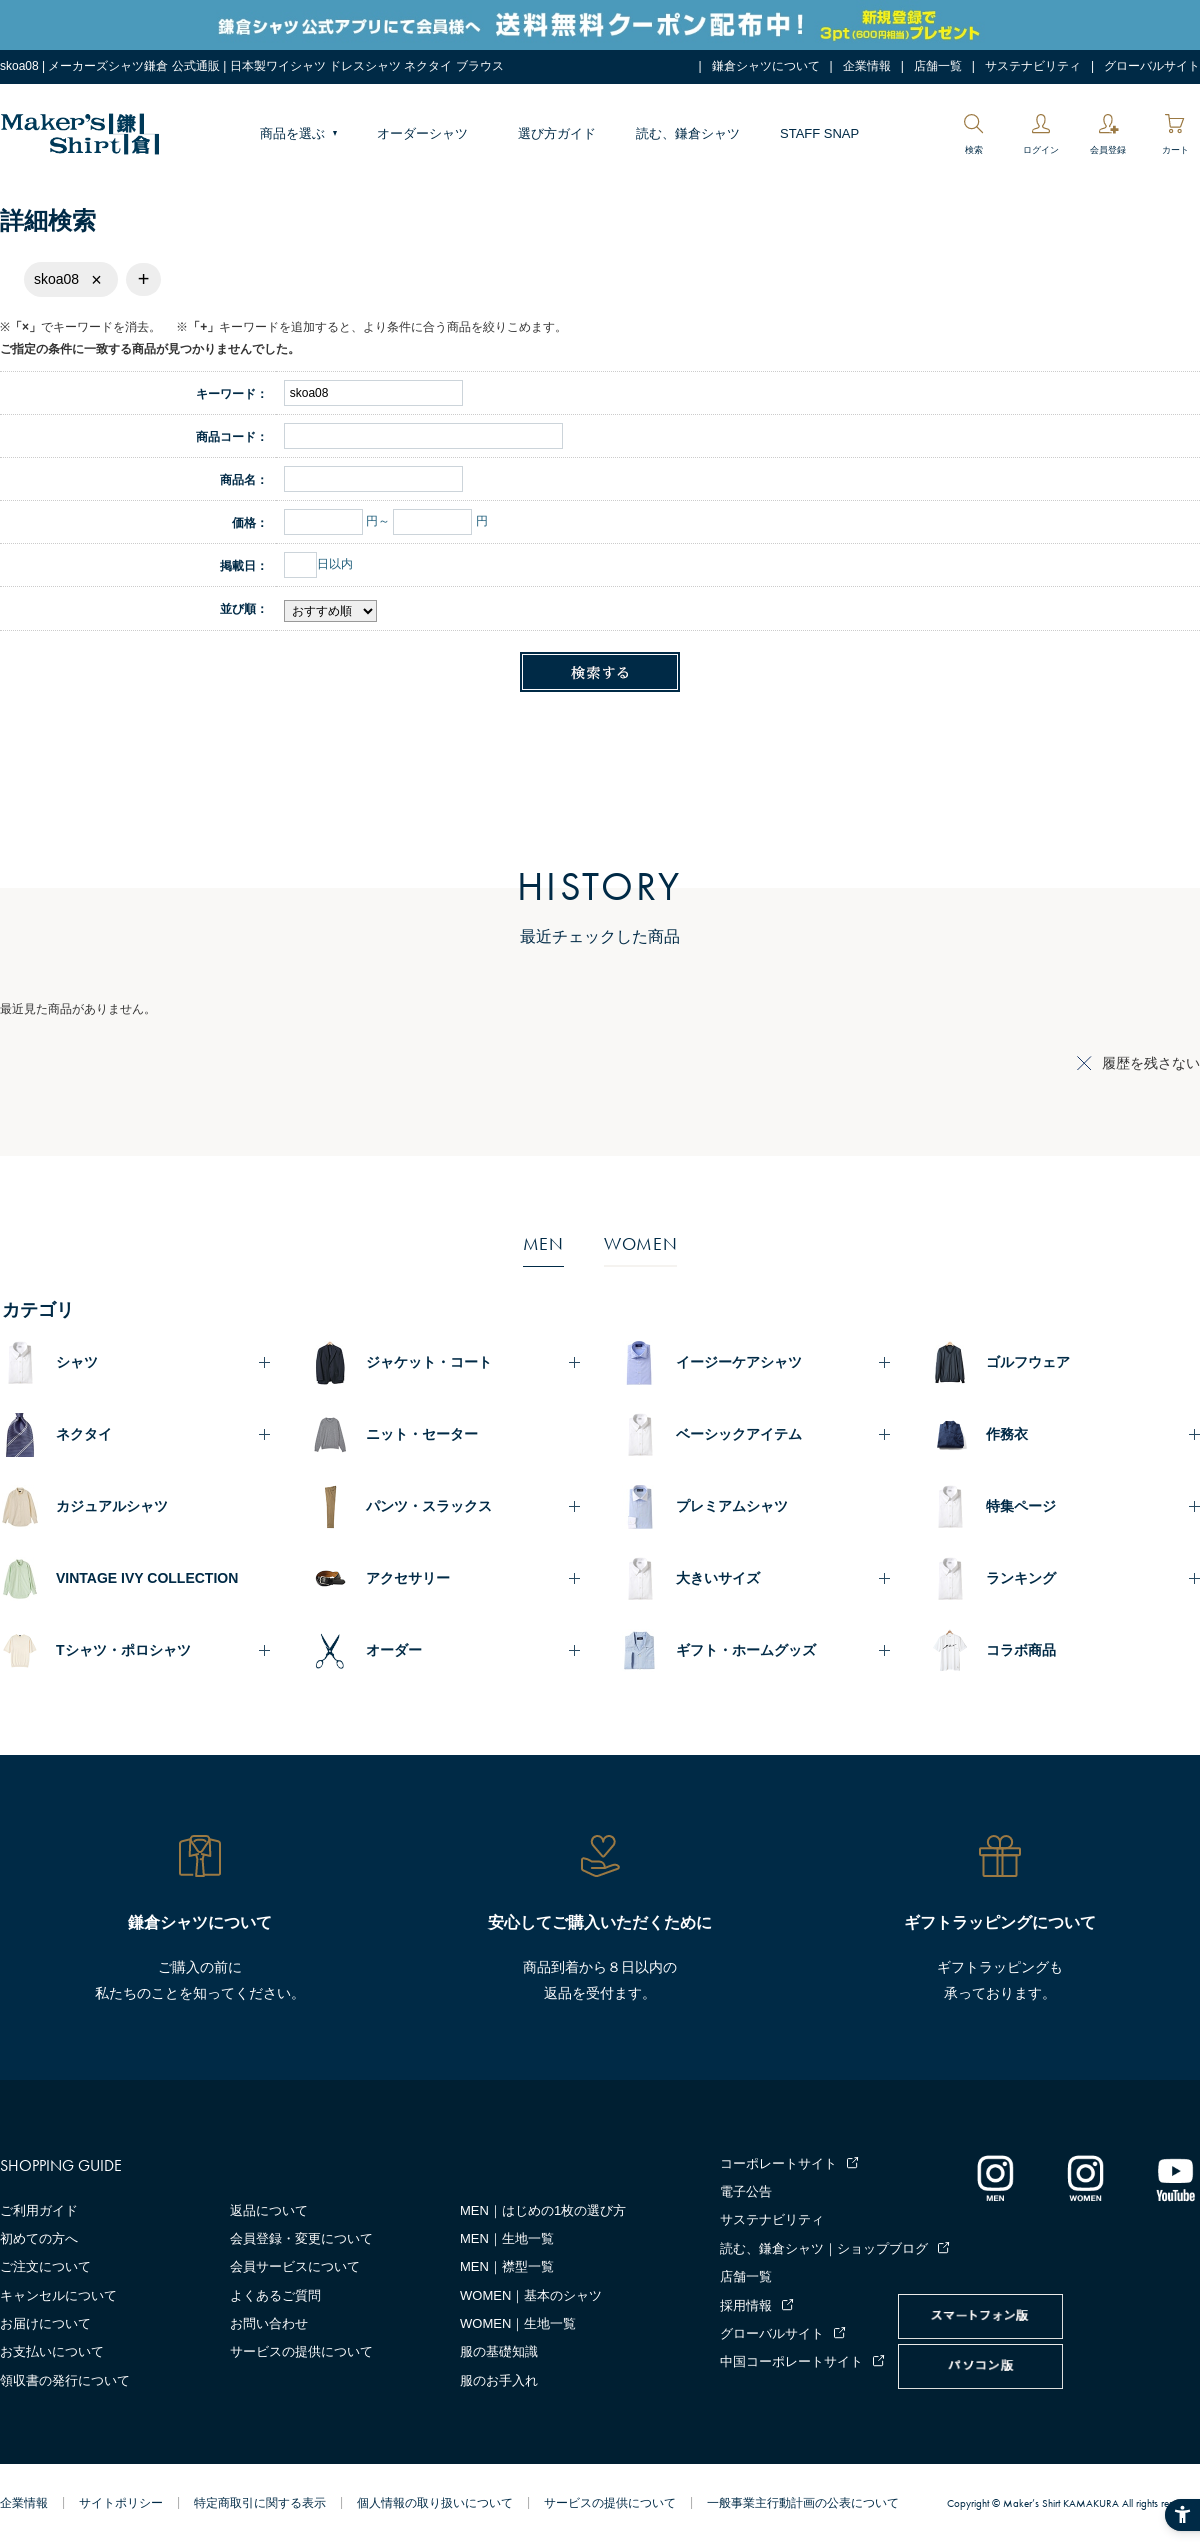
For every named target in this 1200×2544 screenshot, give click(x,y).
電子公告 (746, 2191)
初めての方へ (39, 2238)
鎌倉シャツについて (766, 66)
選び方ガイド (557, 133)
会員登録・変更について (301, 2238)
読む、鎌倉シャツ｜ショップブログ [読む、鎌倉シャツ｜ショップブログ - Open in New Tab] (824, 2248)
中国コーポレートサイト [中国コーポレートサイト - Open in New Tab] (791, 2361)
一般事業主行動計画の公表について (803, 2503)
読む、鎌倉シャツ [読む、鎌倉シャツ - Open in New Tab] (688, 133)
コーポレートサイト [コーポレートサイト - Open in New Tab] (778, 2163)
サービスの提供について (301, 2351)
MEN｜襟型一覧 (507, 2266)
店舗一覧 (938, 66)
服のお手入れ (499, 2380)
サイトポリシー (121, 2503)
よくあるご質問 (275, 2295)
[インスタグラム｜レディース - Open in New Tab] (1085, 2178)
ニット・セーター (422, 1434)
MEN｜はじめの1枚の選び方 (543, 2210)
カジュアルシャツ (112, 1506)
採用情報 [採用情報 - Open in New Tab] (746, 2305)
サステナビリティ (1033, 66)
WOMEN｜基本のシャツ (531, 2295)
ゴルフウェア (1028, 1362)
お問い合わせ (269, 2323)
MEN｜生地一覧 (507, 2238)
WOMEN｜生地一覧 (518, 2323)
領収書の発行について (65, 2380)
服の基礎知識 (499, 2351)
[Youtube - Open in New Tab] (1175, 2178)
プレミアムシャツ (732, 1506)
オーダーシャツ (422, 133)
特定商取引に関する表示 (260, 2503)
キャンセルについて (58, 2295)
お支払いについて (52, 2351)
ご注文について (45, 2266)
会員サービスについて (295, 2266)
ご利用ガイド (39, 2210)
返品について (269, 2210)
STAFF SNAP (819, 133)
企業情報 (867, 66)
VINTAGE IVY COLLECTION (147, 1578)
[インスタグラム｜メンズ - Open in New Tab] (995, 2178)
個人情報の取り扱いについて (435, 2503)
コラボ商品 (1021, 1650)
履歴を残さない (1151, 1063)
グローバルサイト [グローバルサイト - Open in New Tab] (1152, 66)
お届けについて (45, 2323)
